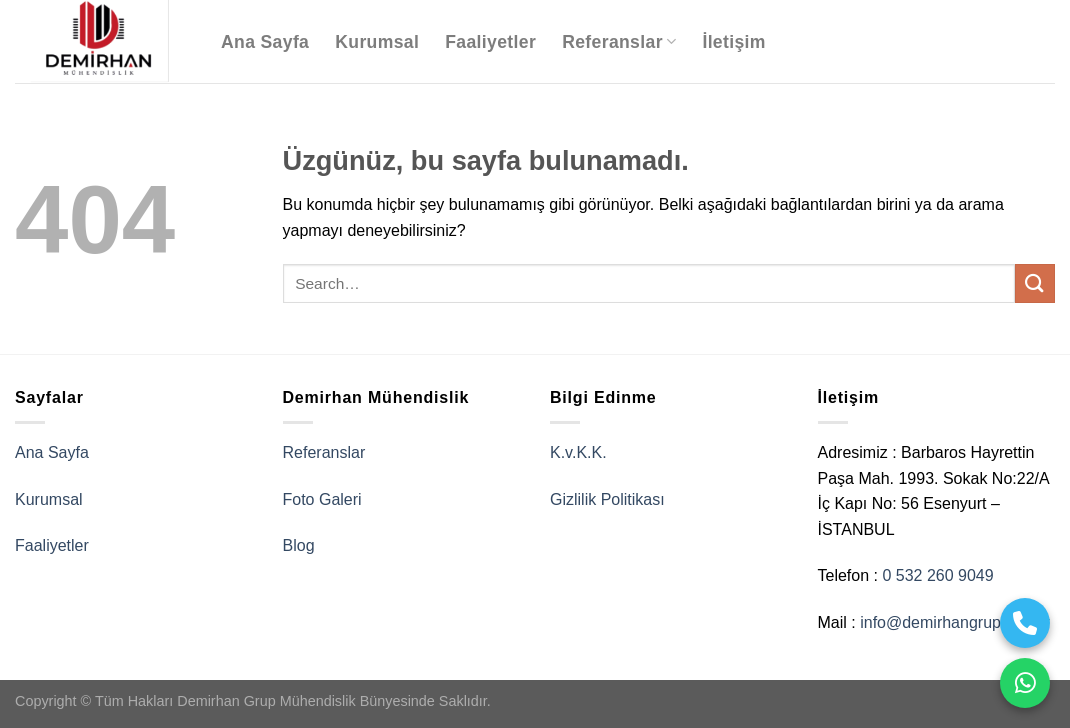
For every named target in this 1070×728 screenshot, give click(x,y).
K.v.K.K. (578, 452)
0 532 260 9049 (937, 575)
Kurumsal (377, 42)
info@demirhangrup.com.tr (955, 622)
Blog (299, 545)
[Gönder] (1035, 283)
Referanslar (619, 42)
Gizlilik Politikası (607, 499)
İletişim (733, 42)
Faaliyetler (490, 42)
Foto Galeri (322, 499)
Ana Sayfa (265, 42)
